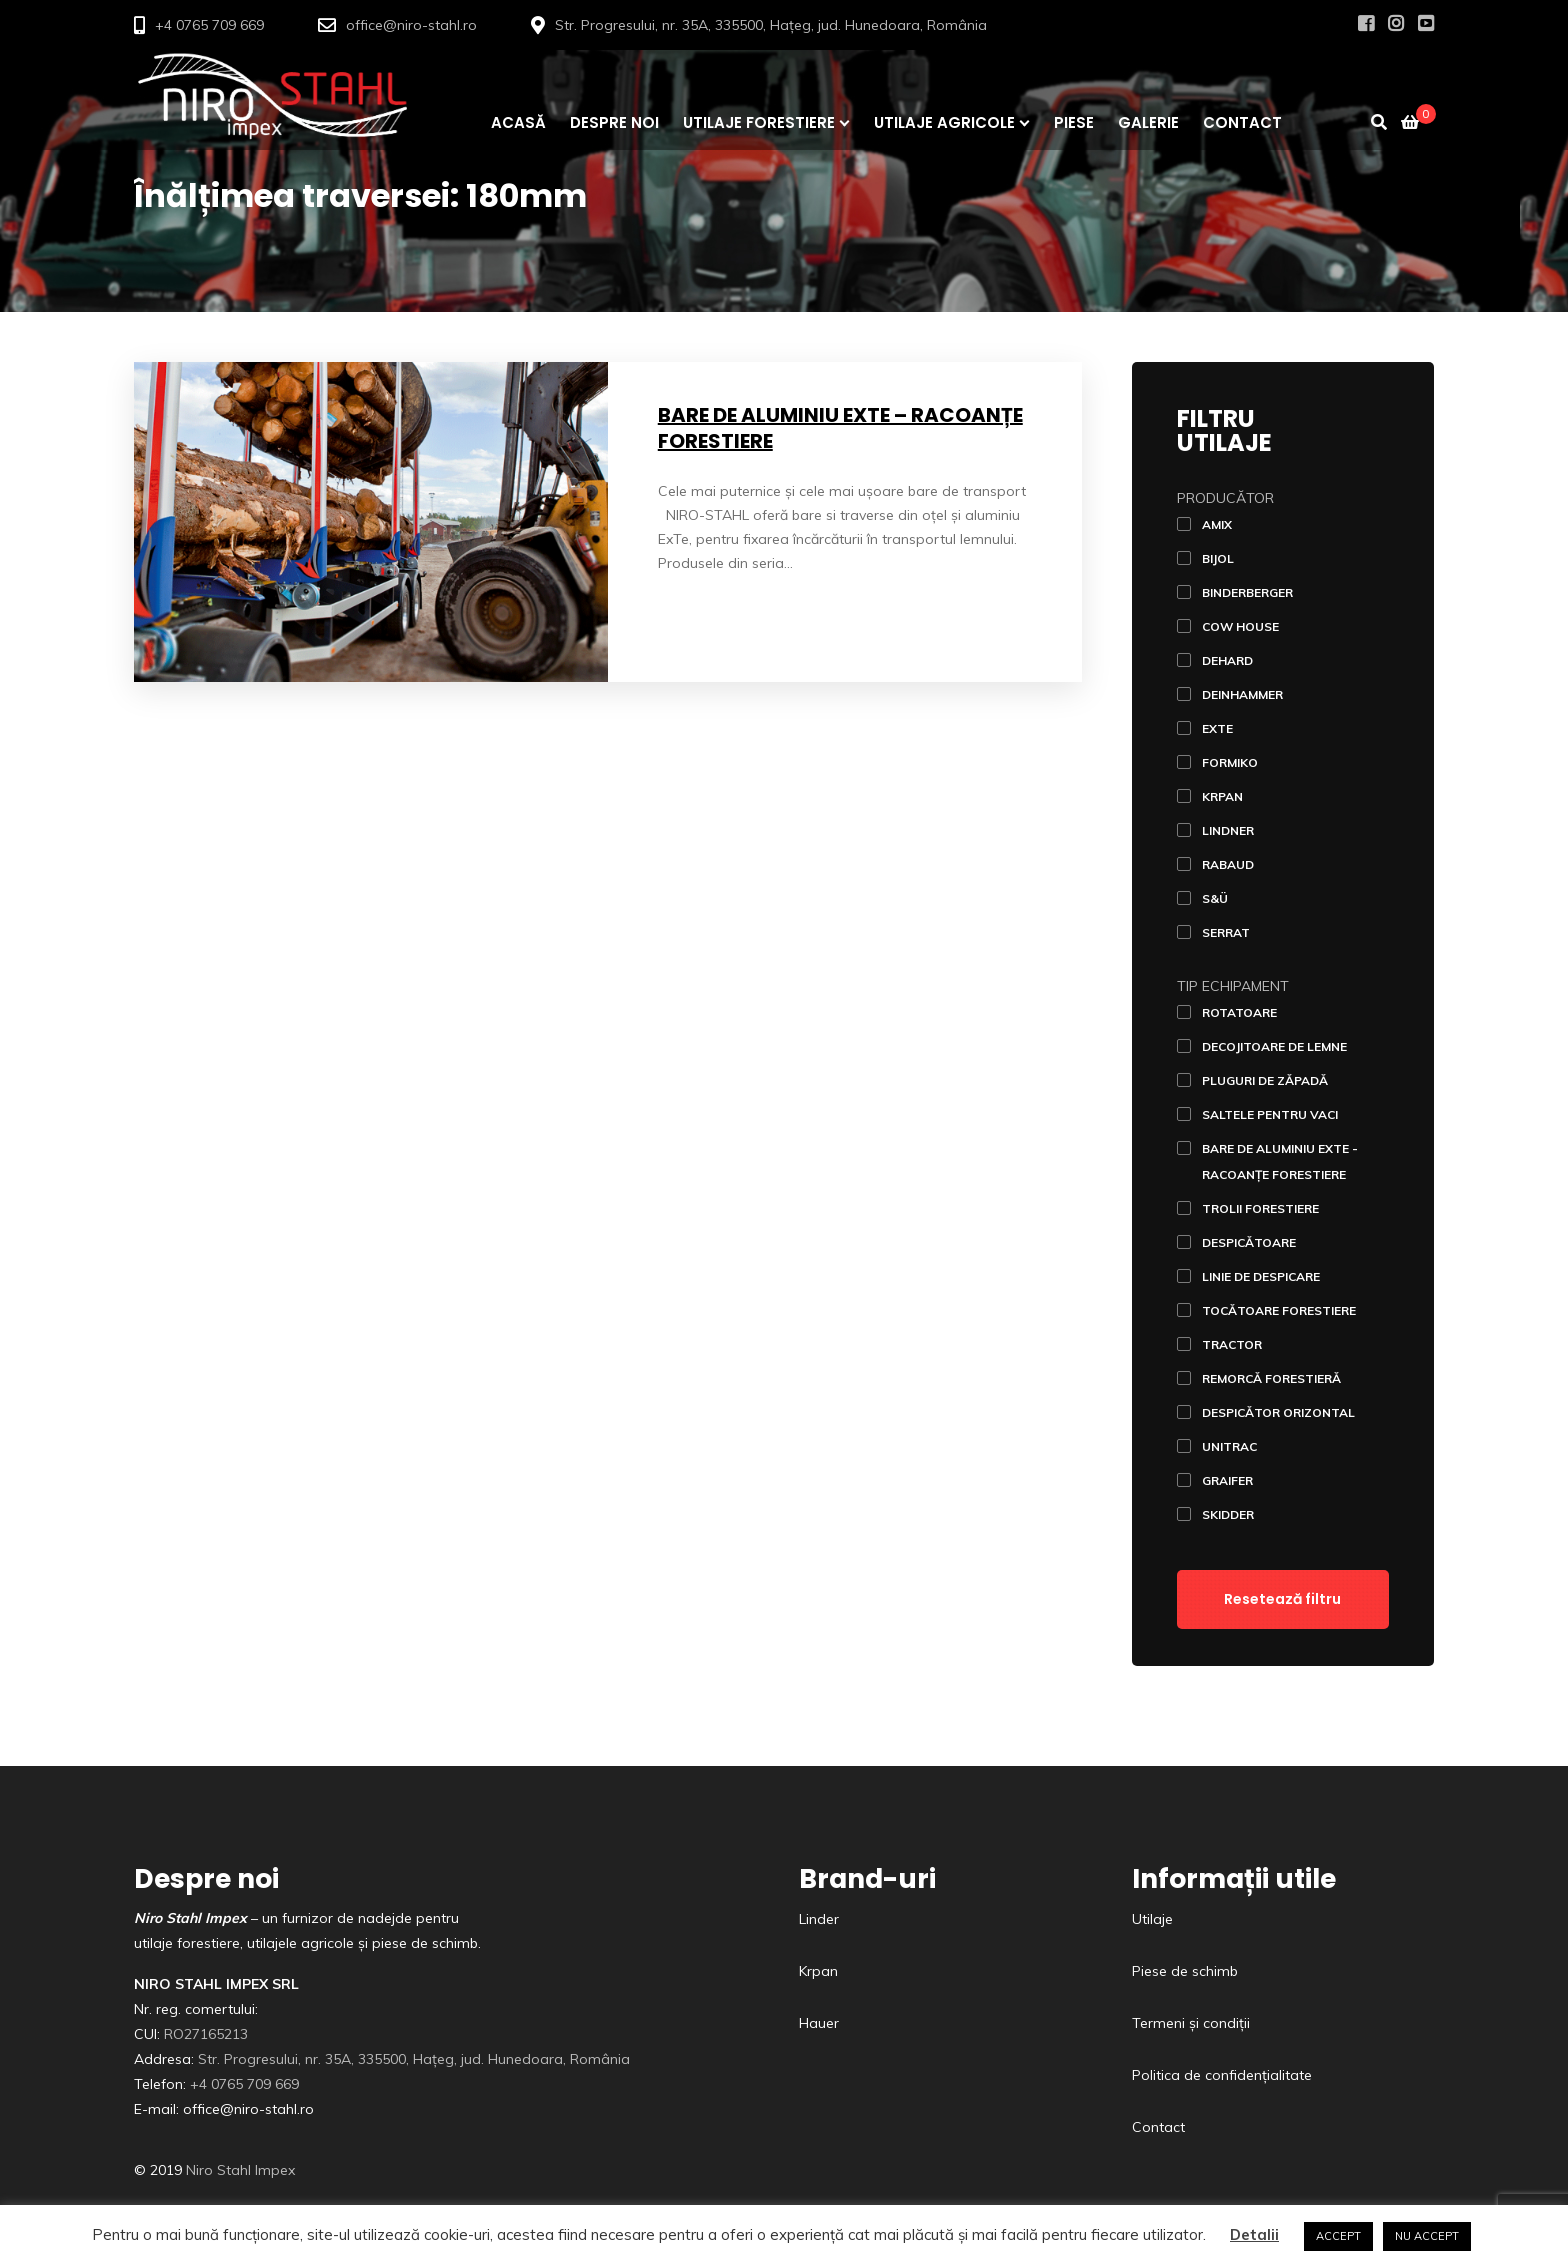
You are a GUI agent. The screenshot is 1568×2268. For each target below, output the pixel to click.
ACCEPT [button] (1338, 2236)
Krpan (818, 1971)
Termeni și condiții (1191, 2023)
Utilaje (1152, 1919)
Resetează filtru (1282, 1599)
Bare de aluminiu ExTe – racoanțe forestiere (840, 428)
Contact (1158, 2127)
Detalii (1254, 2234)
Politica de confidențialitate (1222, 2075)
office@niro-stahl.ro (411, 25)
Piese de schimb (1185, 1971)
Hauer (819, 2023)
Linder (819, 1919)
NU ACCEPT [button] (1427, 2236)
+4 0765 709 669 (209, 25)
